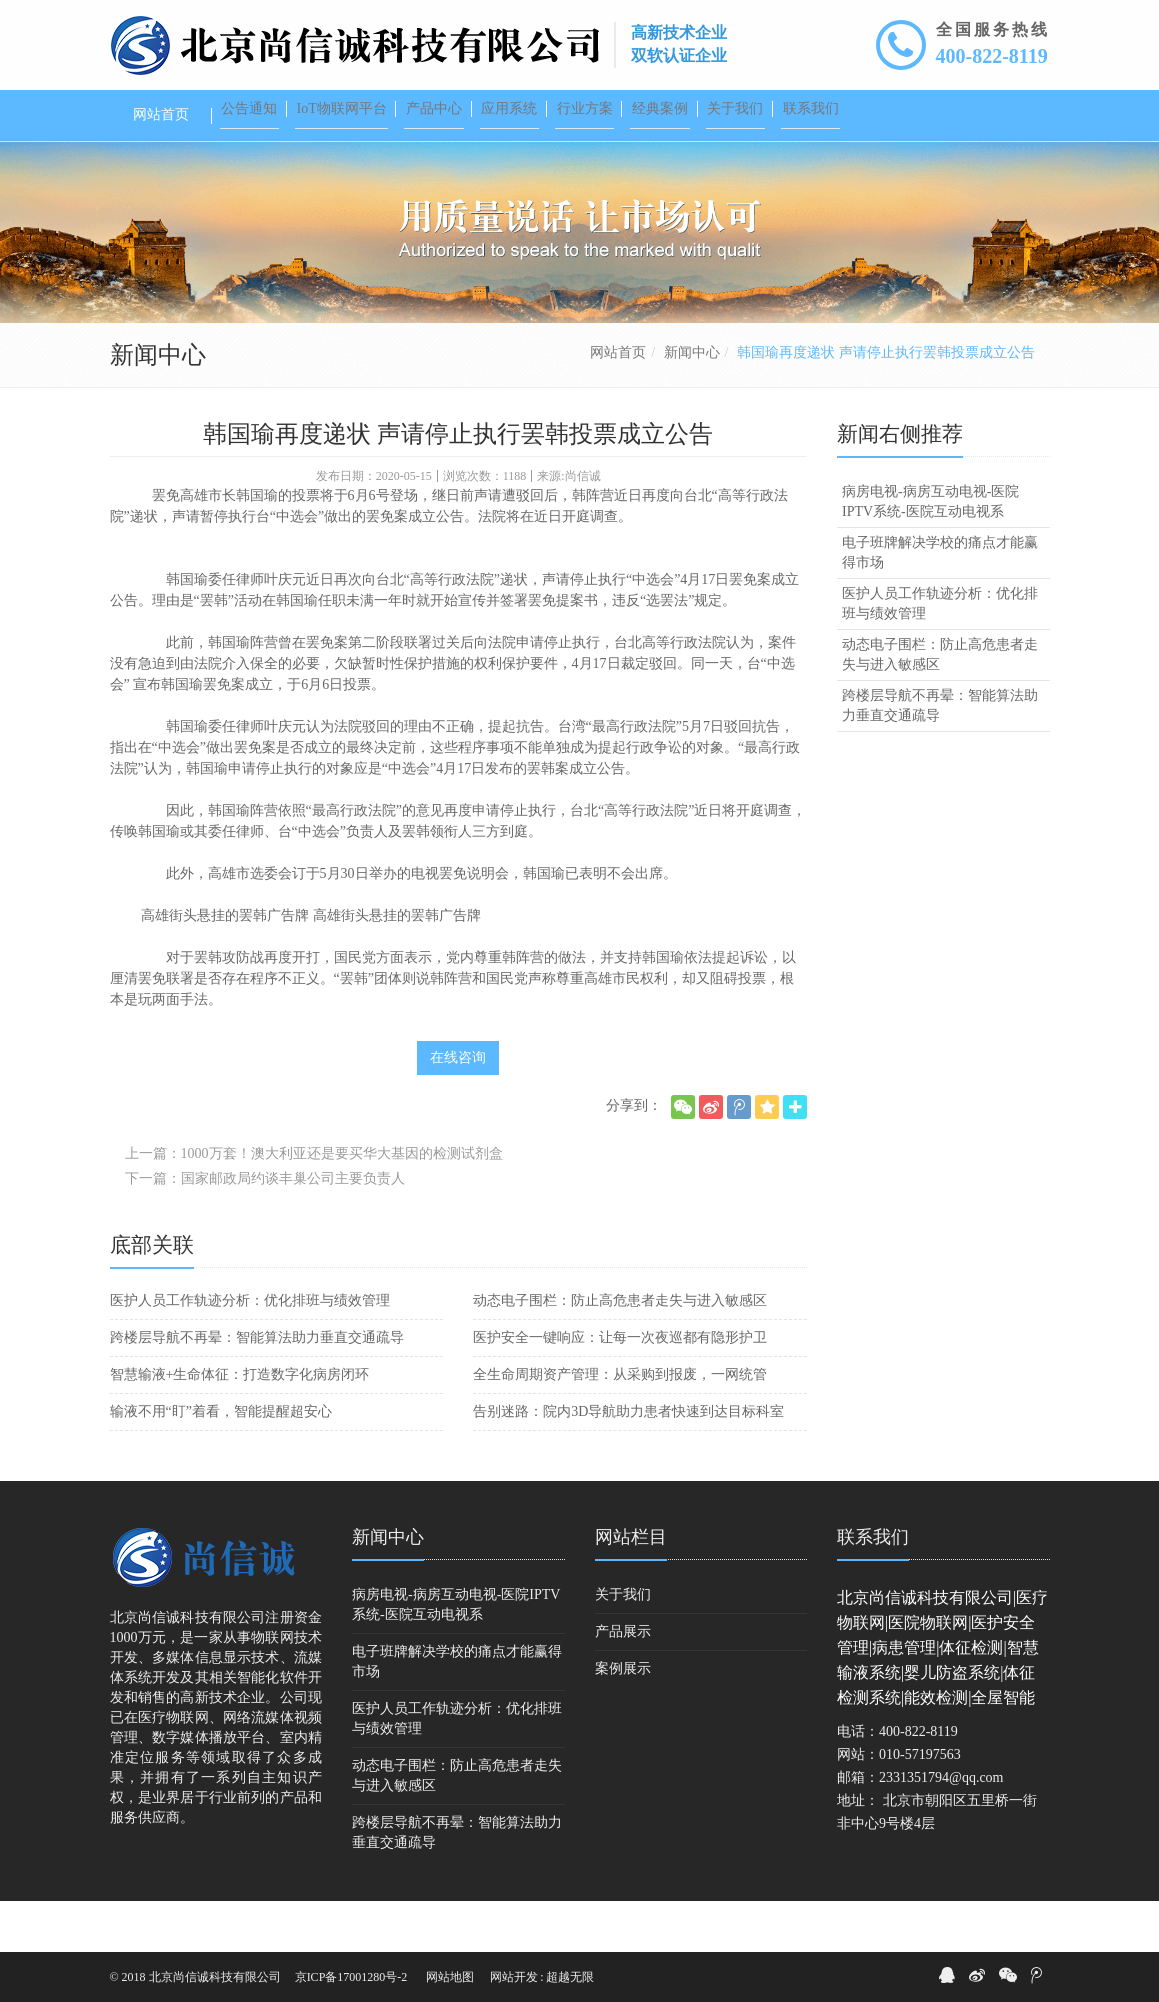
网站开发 (514, 1977)
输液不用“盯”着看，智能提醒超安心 (221, 1462)
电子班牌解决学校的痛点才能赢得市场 (940, 603)
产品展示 (623, 1682)
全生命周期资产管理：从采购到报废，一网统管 (620, 1425)
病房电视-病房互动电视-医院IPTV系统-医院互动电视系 (930, 552)
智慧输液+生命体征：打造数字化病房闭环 (240, 1425)
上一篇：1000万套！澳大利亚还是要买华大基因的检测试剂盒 (314, 1204)
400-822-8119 (992, 56)
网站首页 (618, 403)
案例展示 (623, 1719)
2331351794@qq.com (941, 1828)
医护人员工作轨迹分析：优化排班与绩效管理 (250, 1351)
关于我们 (623, 1645)
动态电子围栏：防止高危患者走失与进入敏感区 (620, 1351)
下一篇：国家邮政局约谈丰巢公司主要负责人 (265, 1229)
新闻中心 (692, 403)
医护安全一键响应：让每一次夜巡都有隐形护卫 (620, 1388)
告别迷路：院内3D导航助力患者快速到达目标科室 (628, 1462)
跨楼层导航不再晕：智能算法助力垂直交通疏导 (257, 1388)
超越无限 (570, 1977)
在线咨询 (458, 1108)
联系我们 (873, 1588)
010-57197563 (920, 1805)
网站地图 (450, 1977)
